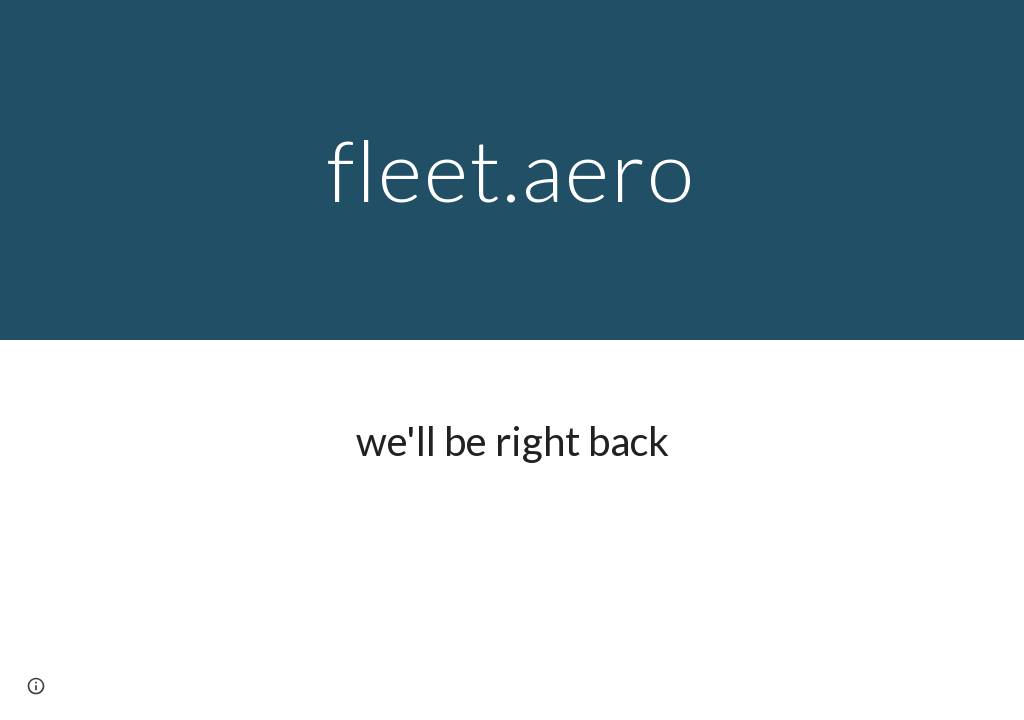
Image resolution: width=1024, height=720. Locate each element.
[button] (36, 686)
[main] (511, 169)
